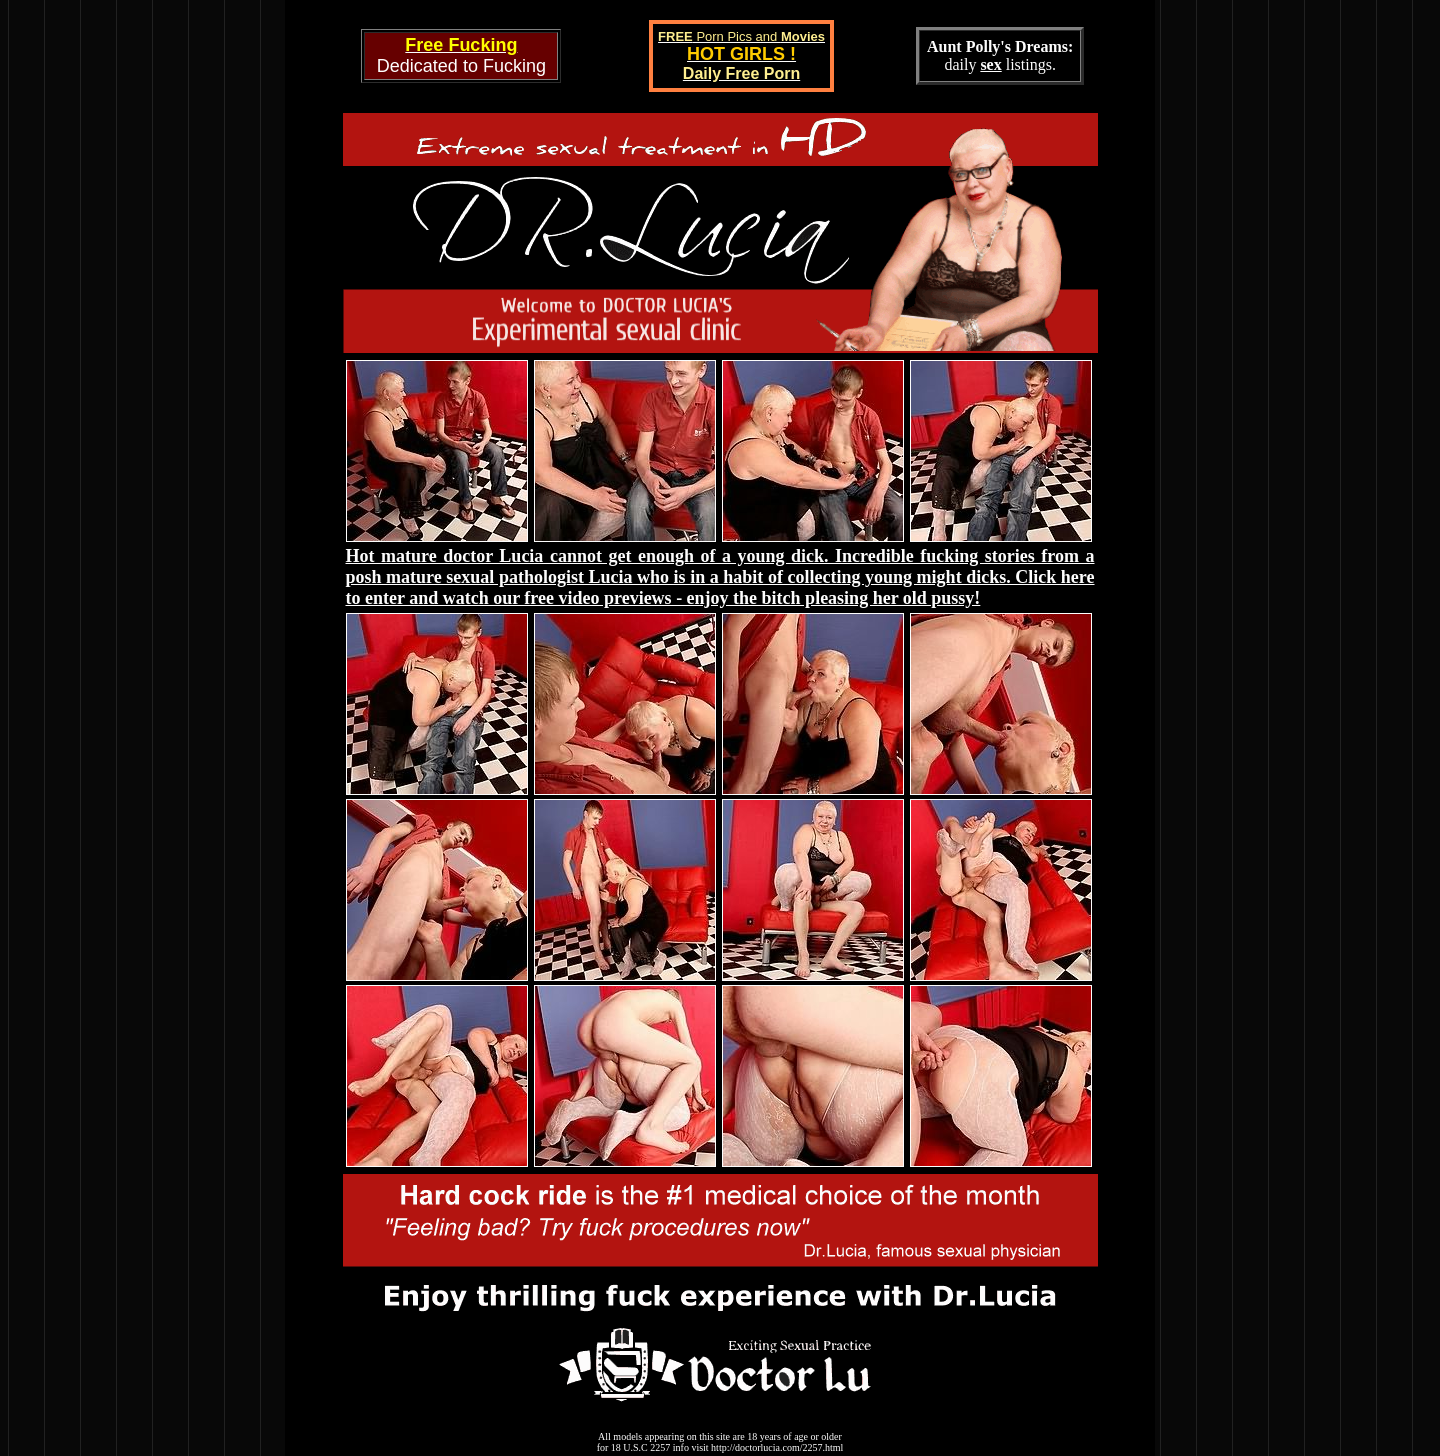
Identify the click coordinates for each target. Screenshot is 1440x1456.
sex (990, 64)
